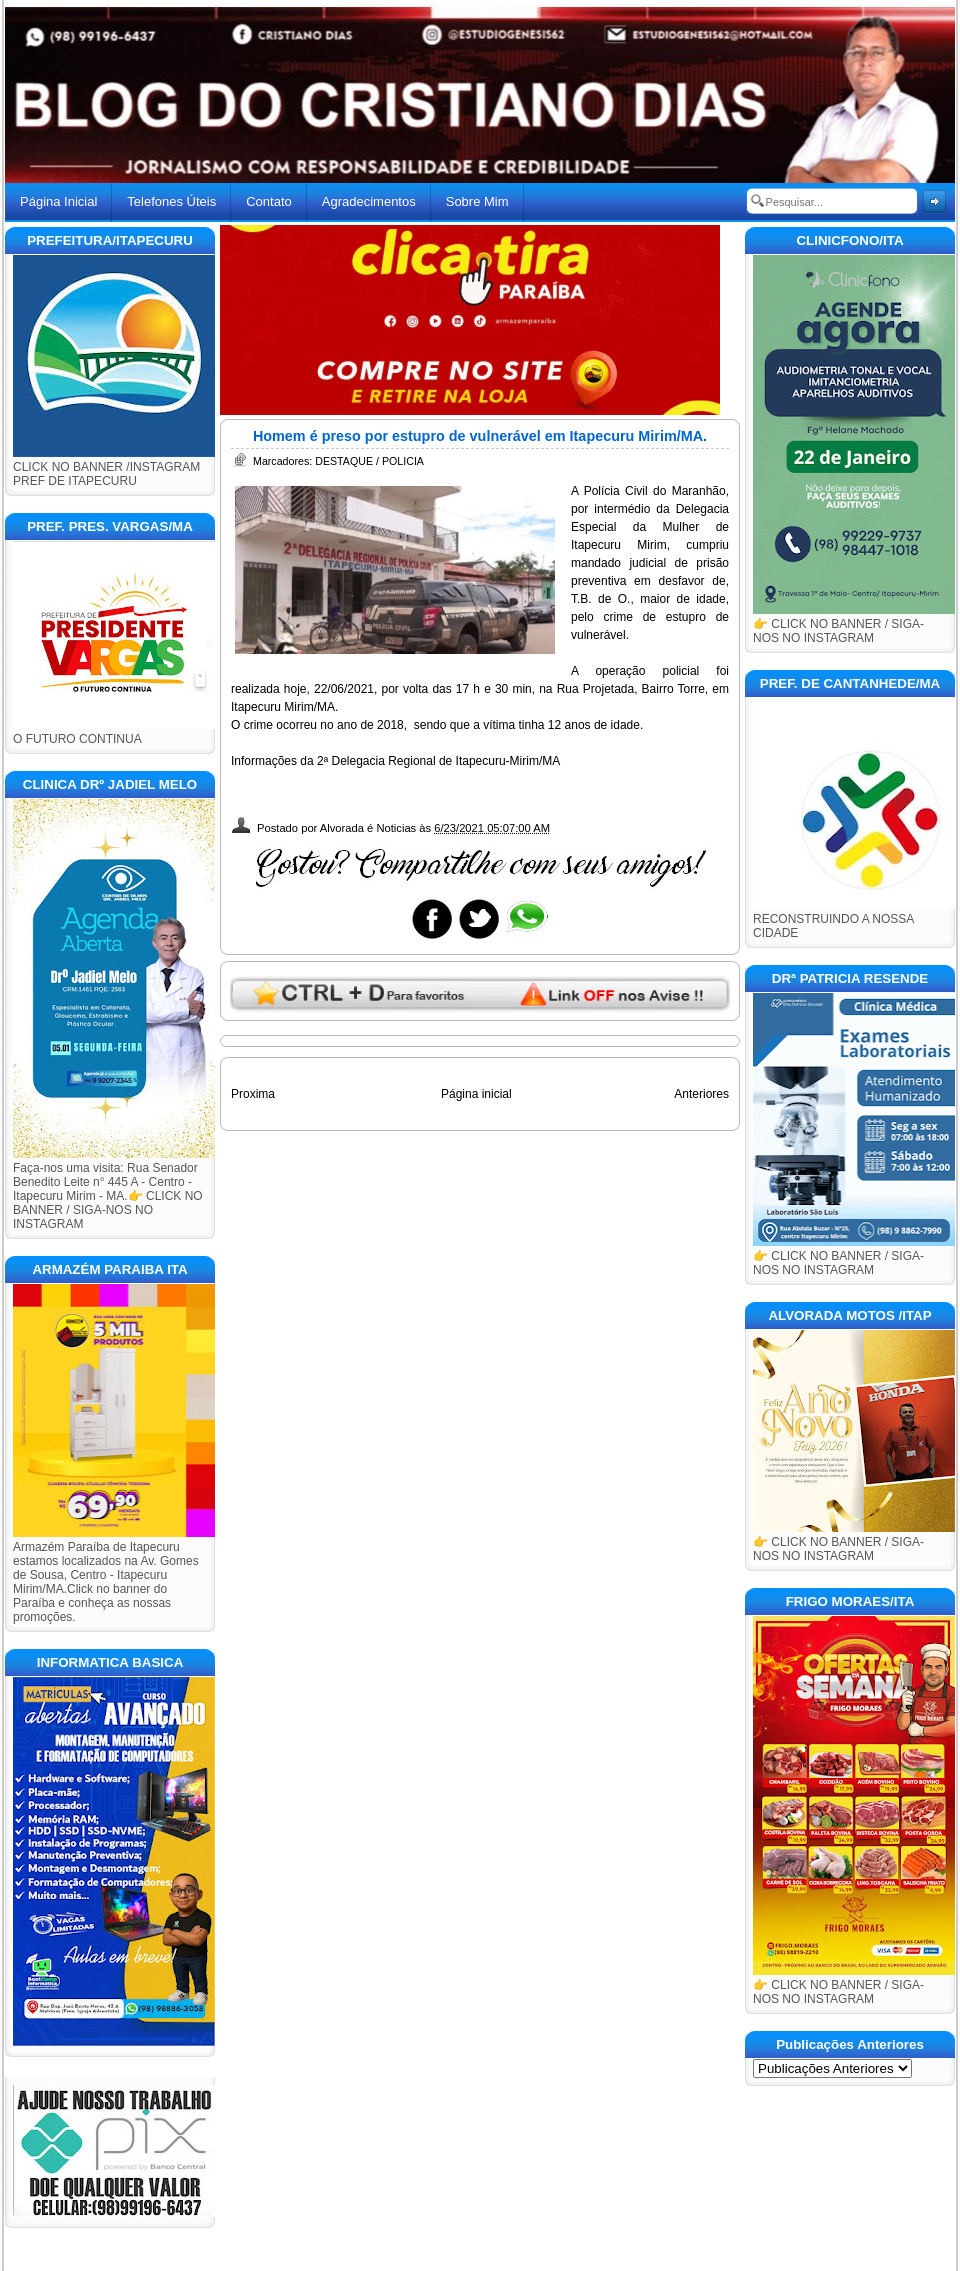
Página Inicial (58, 201)
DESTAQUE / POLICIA (369, 461)
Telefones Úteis (171, 201)
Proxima (253, 1094)
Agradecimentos (369, 201)
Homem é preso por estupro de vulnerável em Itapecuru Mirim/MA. (480, 436)
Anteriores (701, 1094)
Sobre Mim (477, 201)
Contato (269, 201)
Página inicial (476, 1094)
